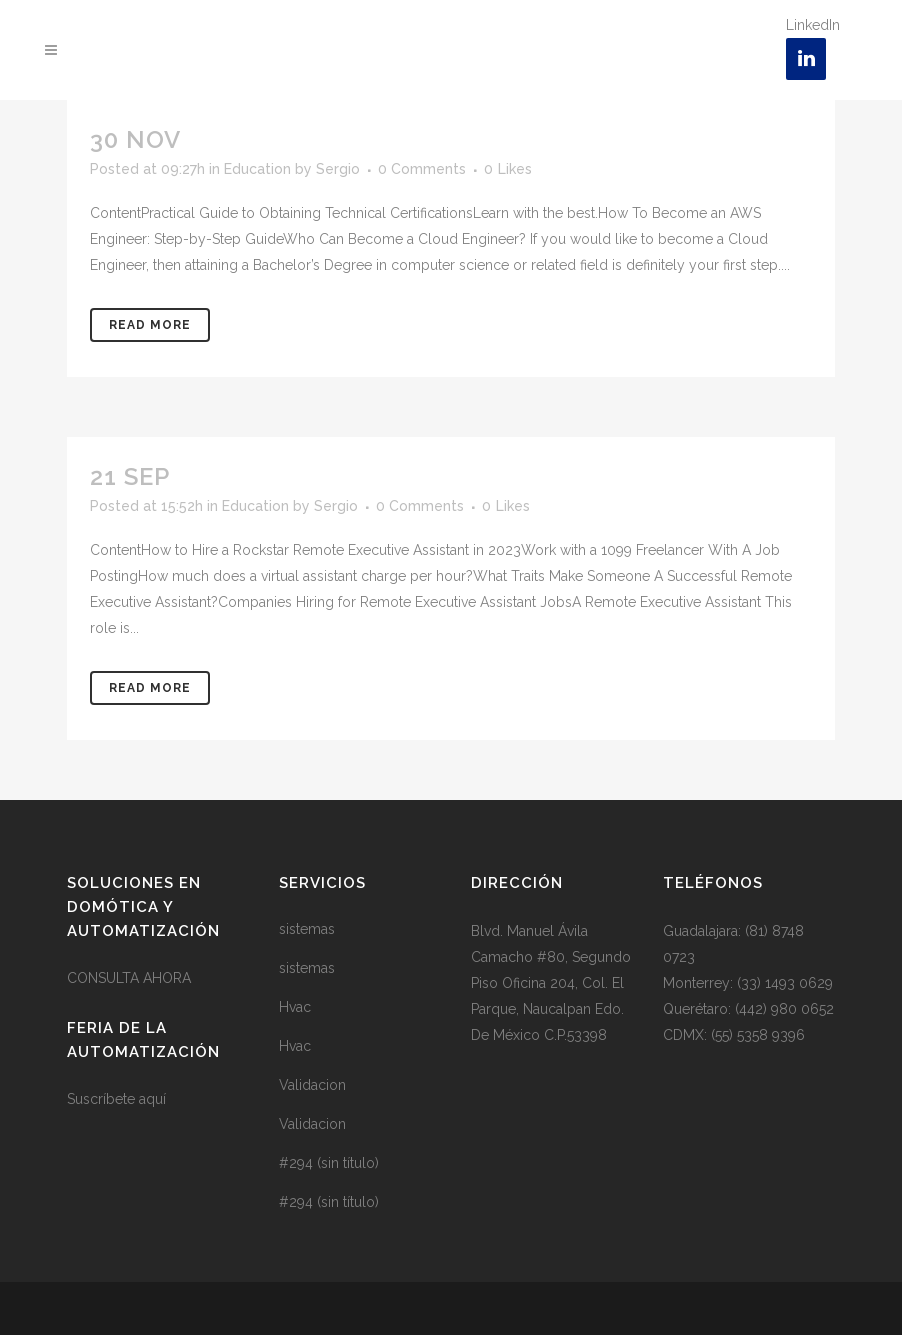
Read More (150, 325)
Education (257, 169)
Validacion (312, 1085)
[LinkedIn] (806, 59)
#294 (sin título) (329, 1163)
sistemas (307, 929)
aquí (152, 1099)
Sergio (338, 169)
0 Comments (422, 169)
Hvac (295, 1007)
